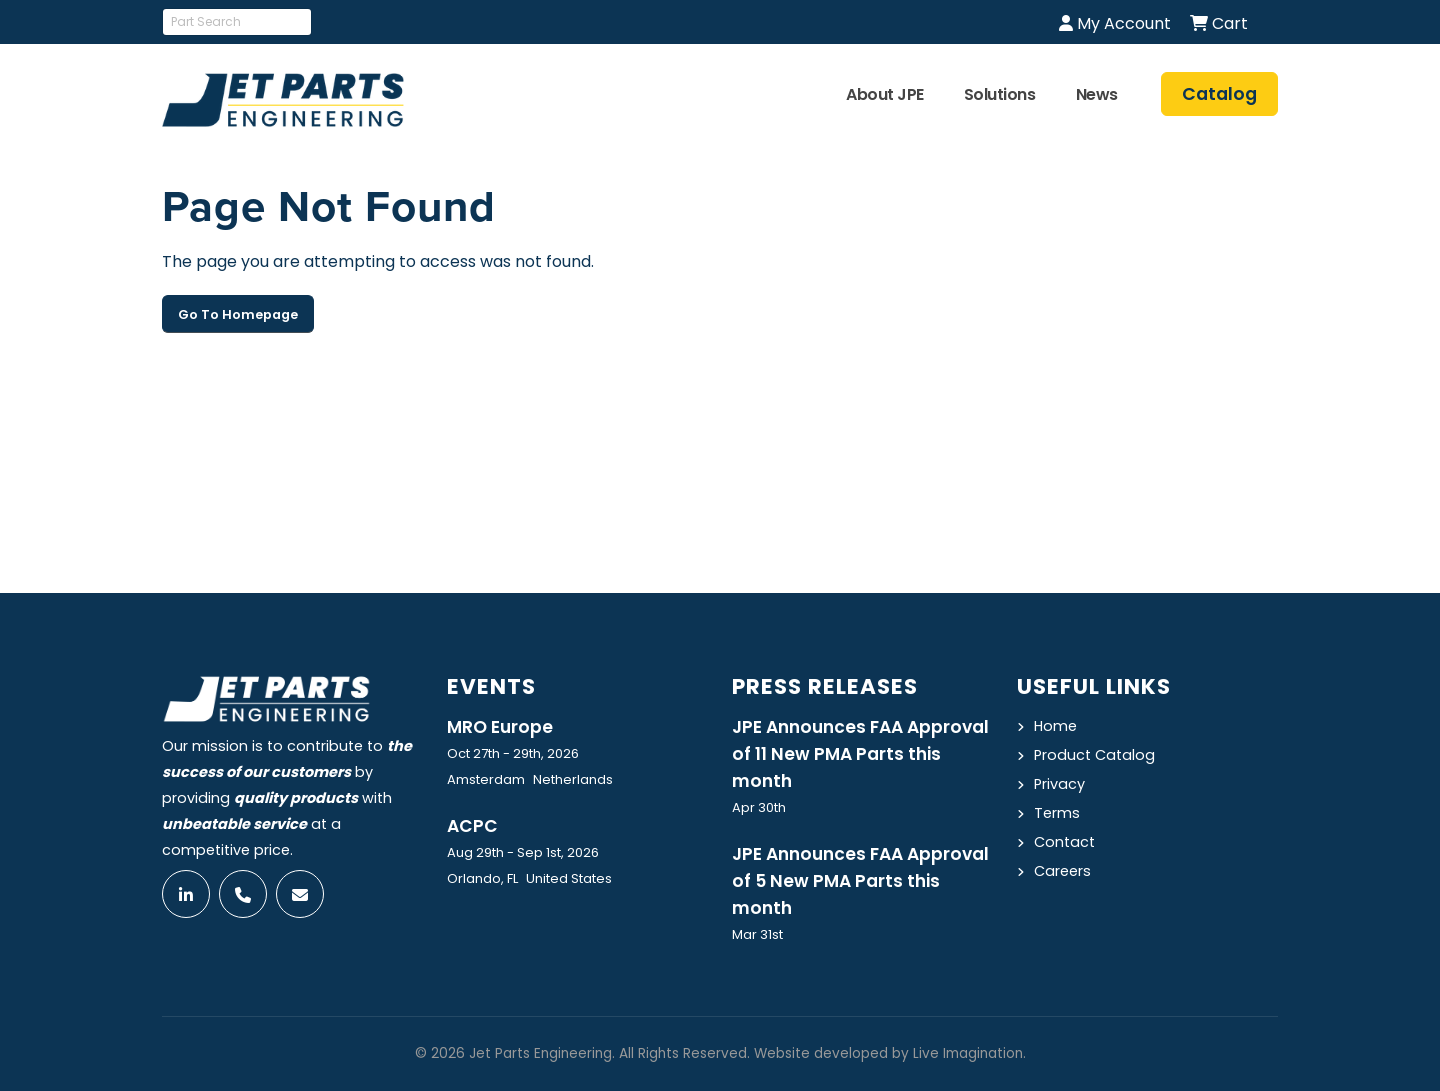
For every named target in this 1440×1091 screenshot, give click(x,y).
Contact (1064, 842)
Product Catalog (1094, 755)
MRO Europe (500, 727)
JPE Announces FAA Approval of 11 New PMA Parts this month (860, 754)
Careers (1062, 871)
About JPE (885, 94)
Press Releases (825, 686)
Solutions (1000, 94)
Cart (1219, 23)
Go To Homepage (238, 314)
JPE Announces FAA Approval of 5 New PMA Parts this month (860, 881)
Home (1055, 726)
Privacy (1059, 784)
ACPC (472, 826)
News (1097, 94)
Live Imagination (968, 1053)
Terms (1057, 813)
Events (491, 686)
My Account (1115, 23)
